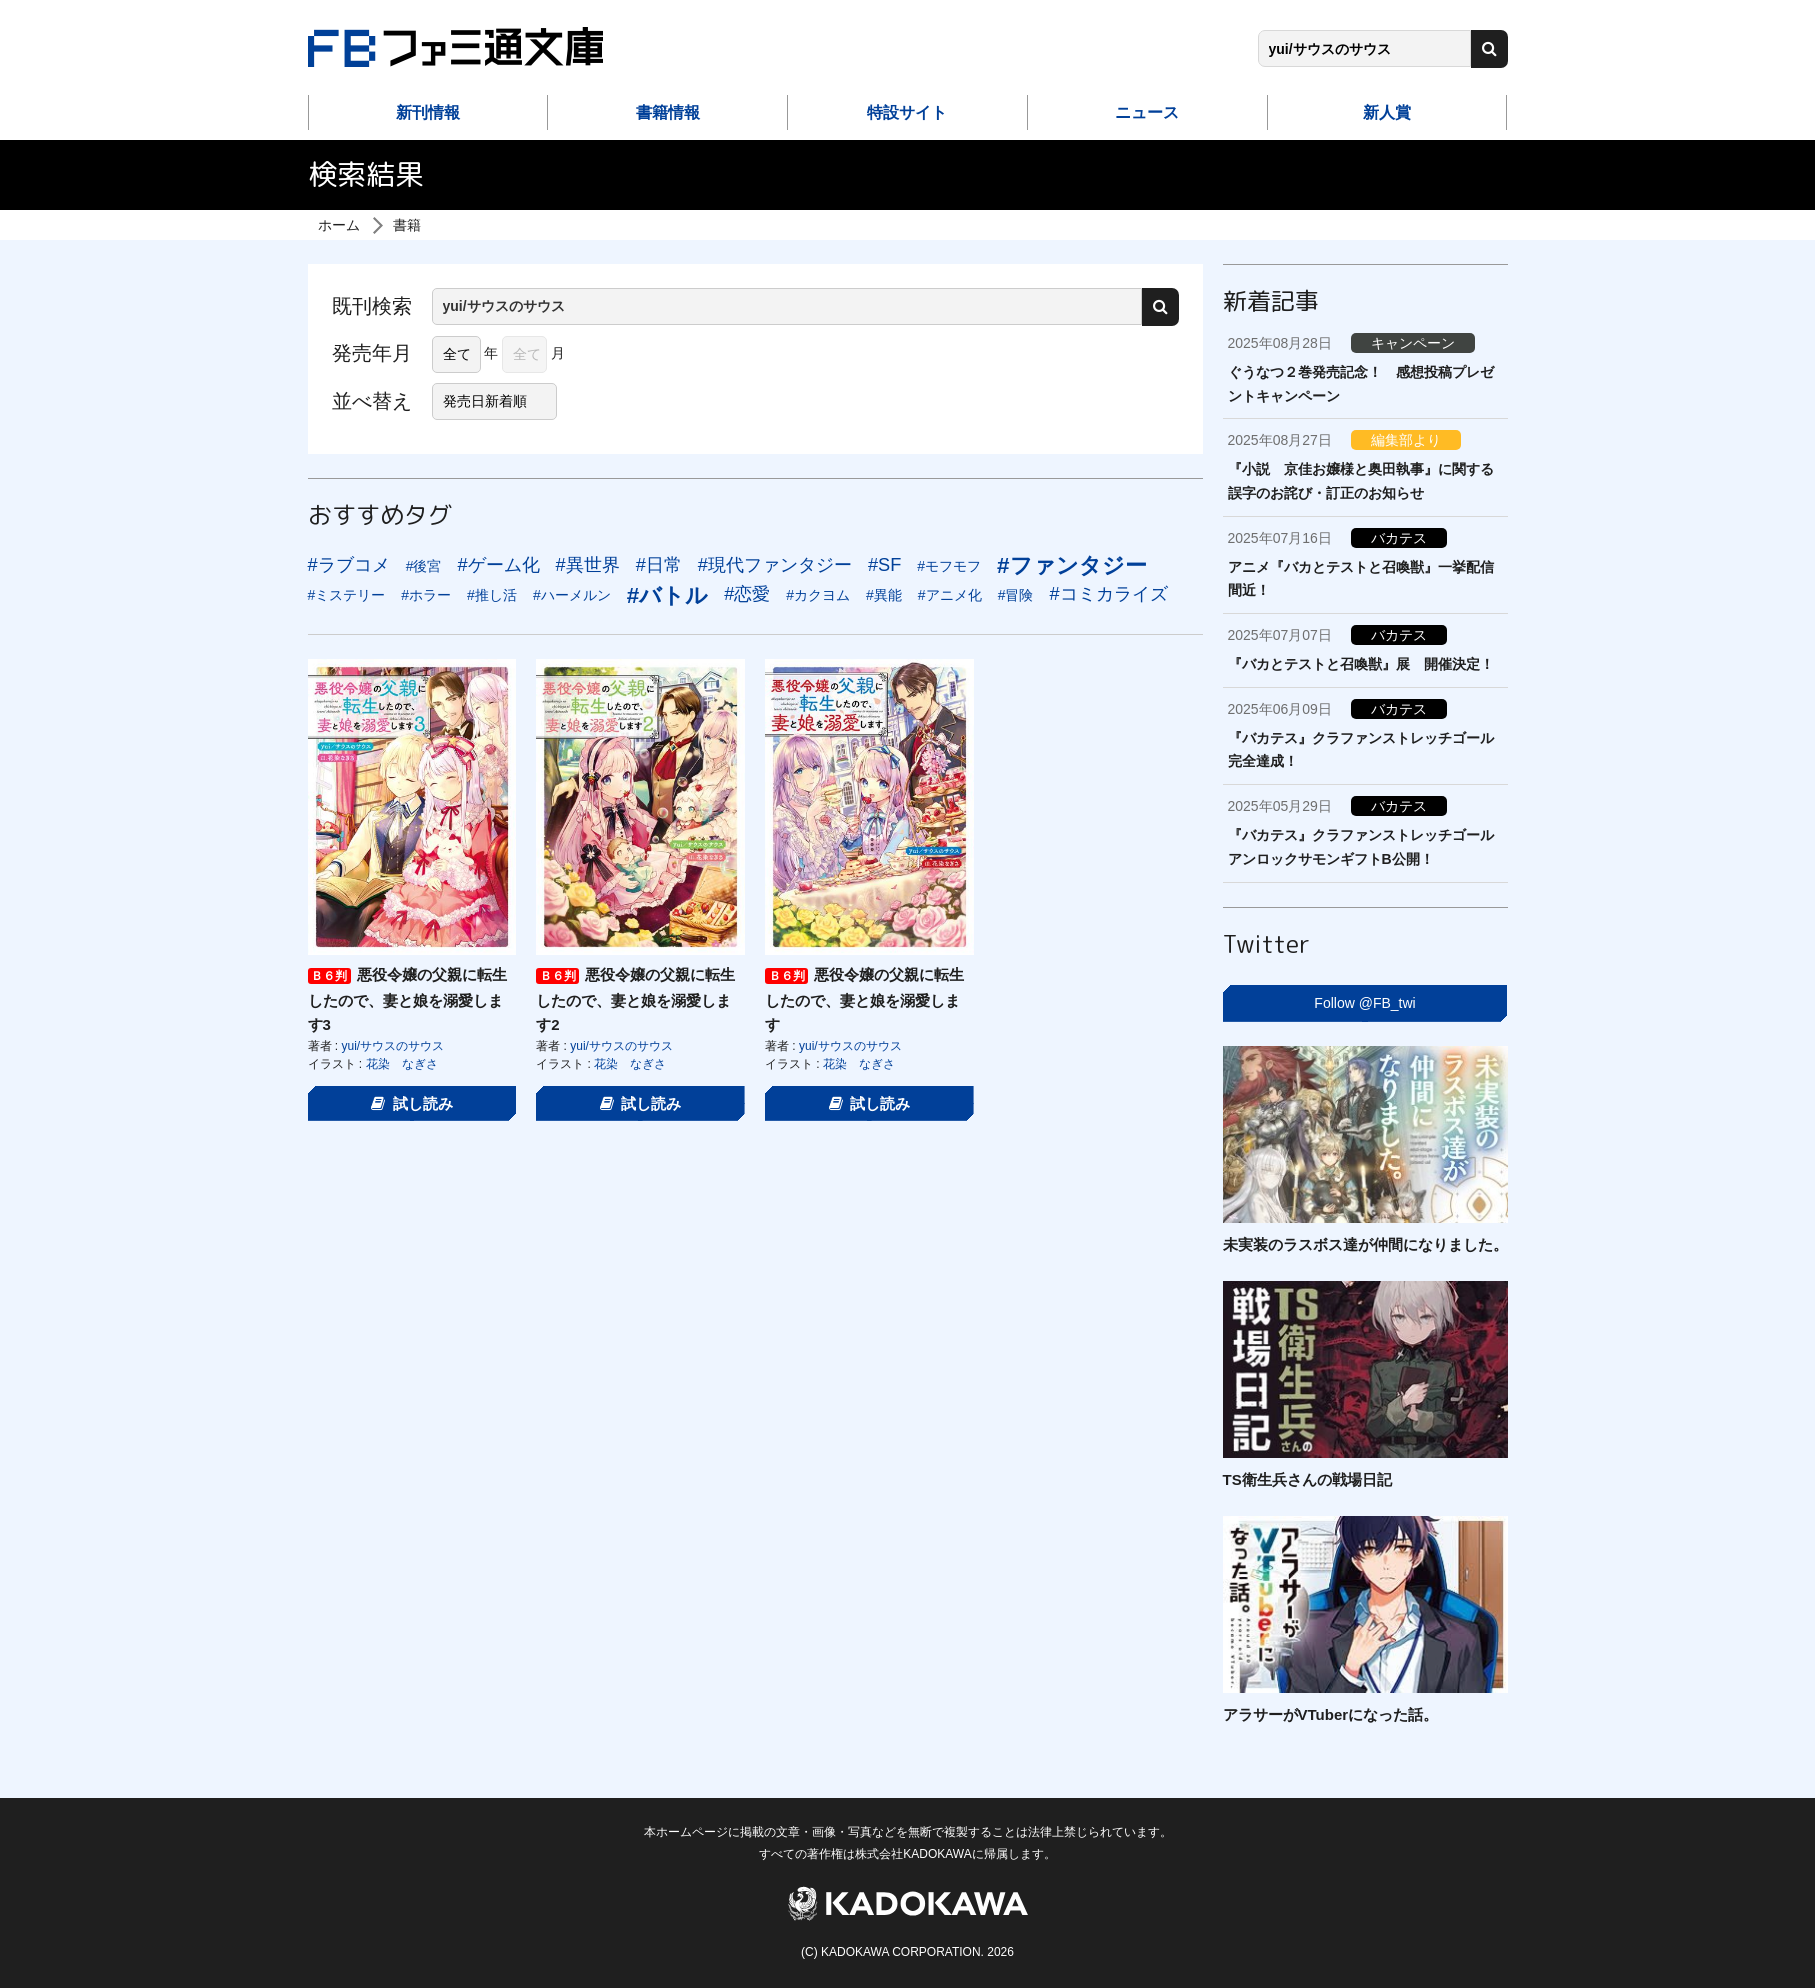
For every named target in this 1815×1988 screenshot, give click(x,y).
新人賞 (1387, 112)
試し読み (412, 1103)
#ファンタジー (1071, 565)
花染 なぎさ (402, 1064)
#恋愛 (747, 594)
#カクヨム (818, 595)
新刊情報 (428, 112)
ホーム (339, 225)
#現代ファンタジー (775, 565)
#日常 (659, 565)
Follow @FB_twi (1364, 1003)
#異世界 (588, 565)
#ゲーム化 (498, 565)
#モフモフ (949, 566)
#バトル (667, 595)
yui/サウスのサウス (393, 1046)
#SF (884, 565)
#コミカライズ (1108, 594)
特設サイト (907, 112)
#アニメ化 (950, 595)
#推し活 (492, 595)
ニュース (1147, 112)
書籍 (407, 225)
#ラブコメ (349, 565)
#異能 (884, 595)
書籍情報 (668, 112)
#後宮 (424, 566)
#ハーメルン (572, 595)
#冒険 (1016, 595)
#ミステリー (347, 595)
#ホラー (426, 595)
